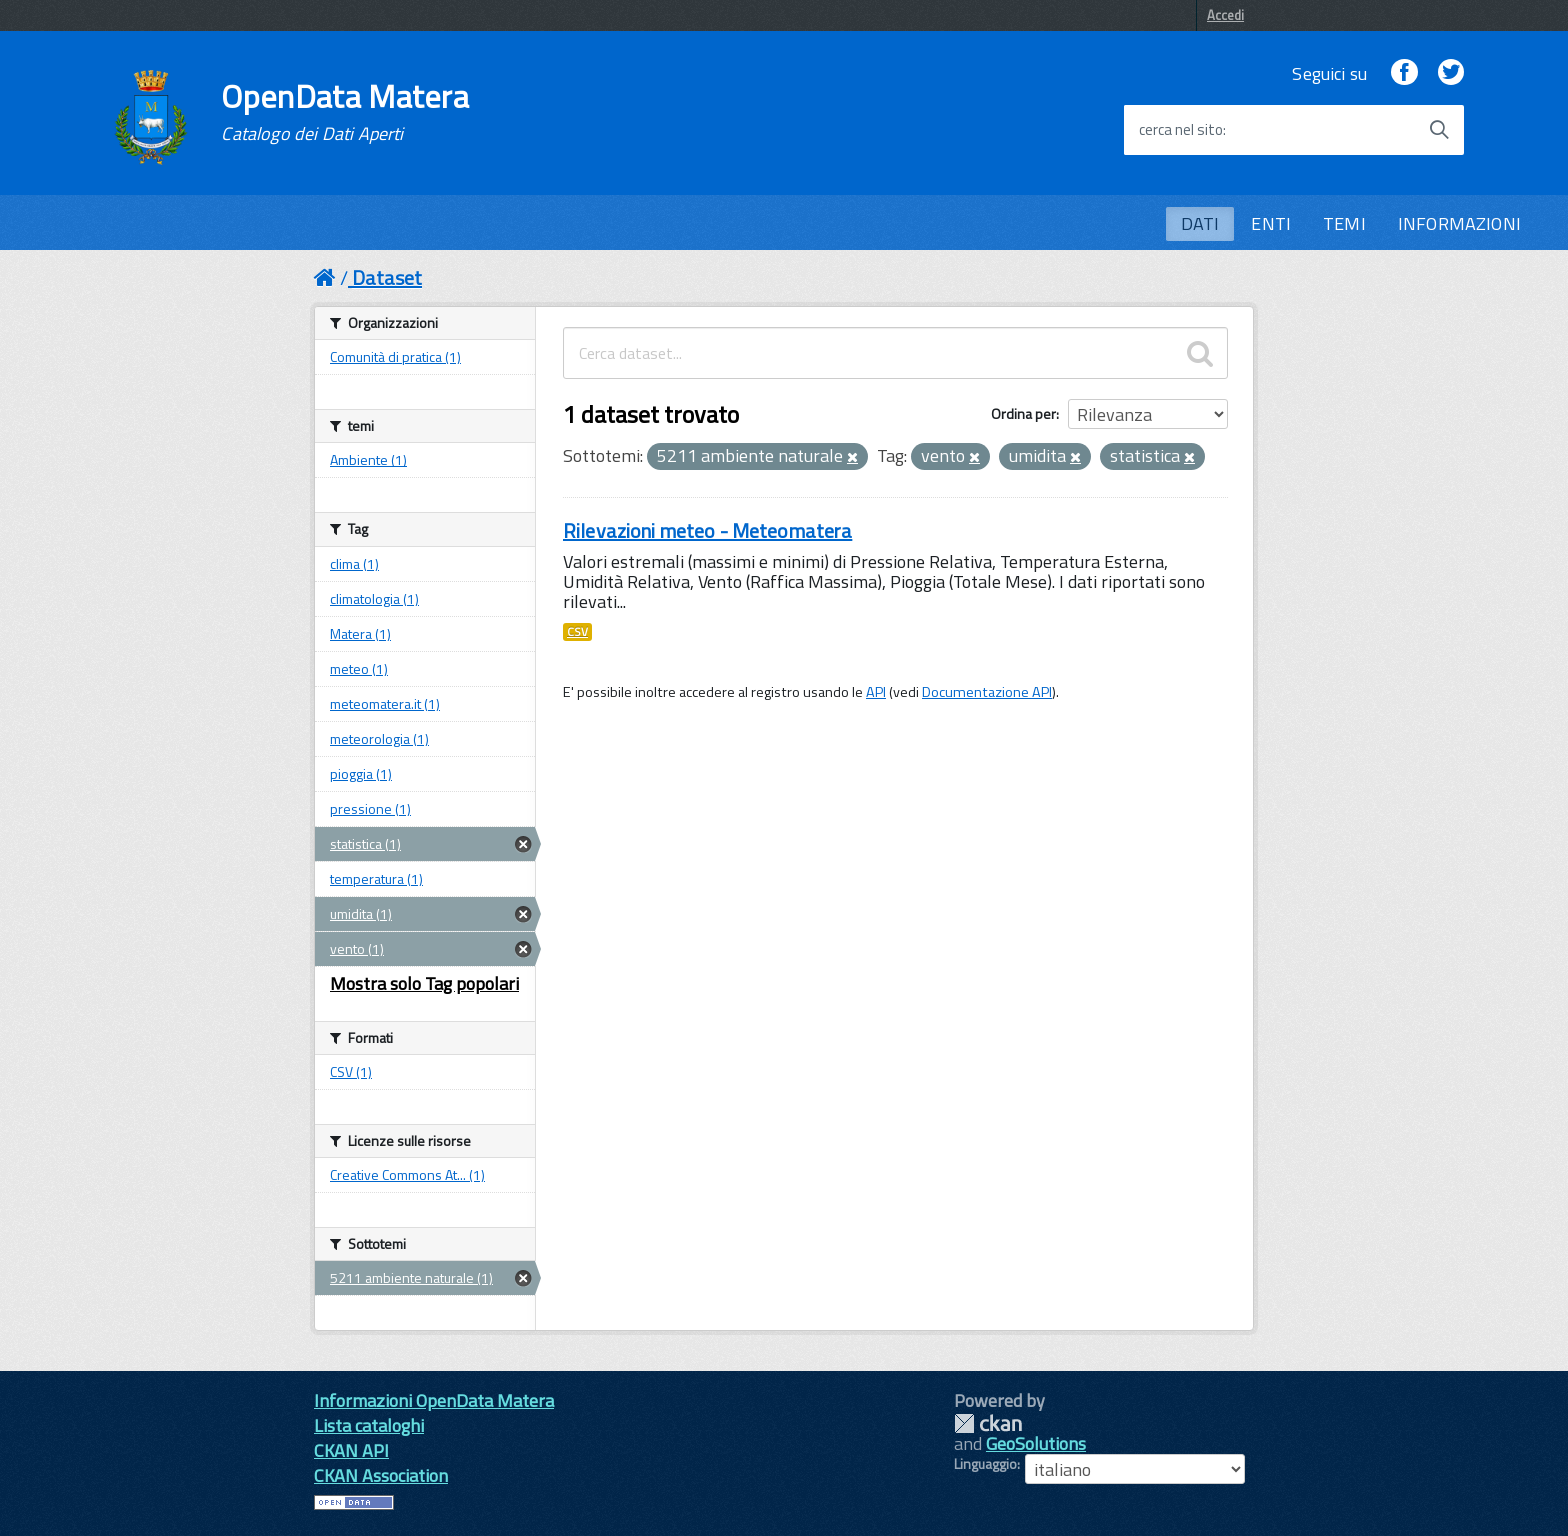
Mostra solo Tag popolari (424, 983)
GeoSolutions (1036, 1443)
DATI (1200, 223)
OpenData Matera (345, 112)
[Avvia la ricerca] (1439, 130)
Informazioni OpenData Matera (434, 1400)
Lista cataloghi (369, 1425)
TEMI (1344, 223)
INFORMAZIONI (1459, 223)
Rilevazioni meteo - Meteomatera (707, 530)
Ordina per (1023, 413)
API (876, 692)
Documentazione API (987, 692)
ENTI (1271, 223)
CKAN (988, 1423)
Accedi (1225, 15)
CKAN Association (381, 1475)
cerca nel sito (1181, 130)
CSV (577, 632)
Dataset (387, 277)
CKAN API (351, 1450)
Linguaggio (985, 1464)
